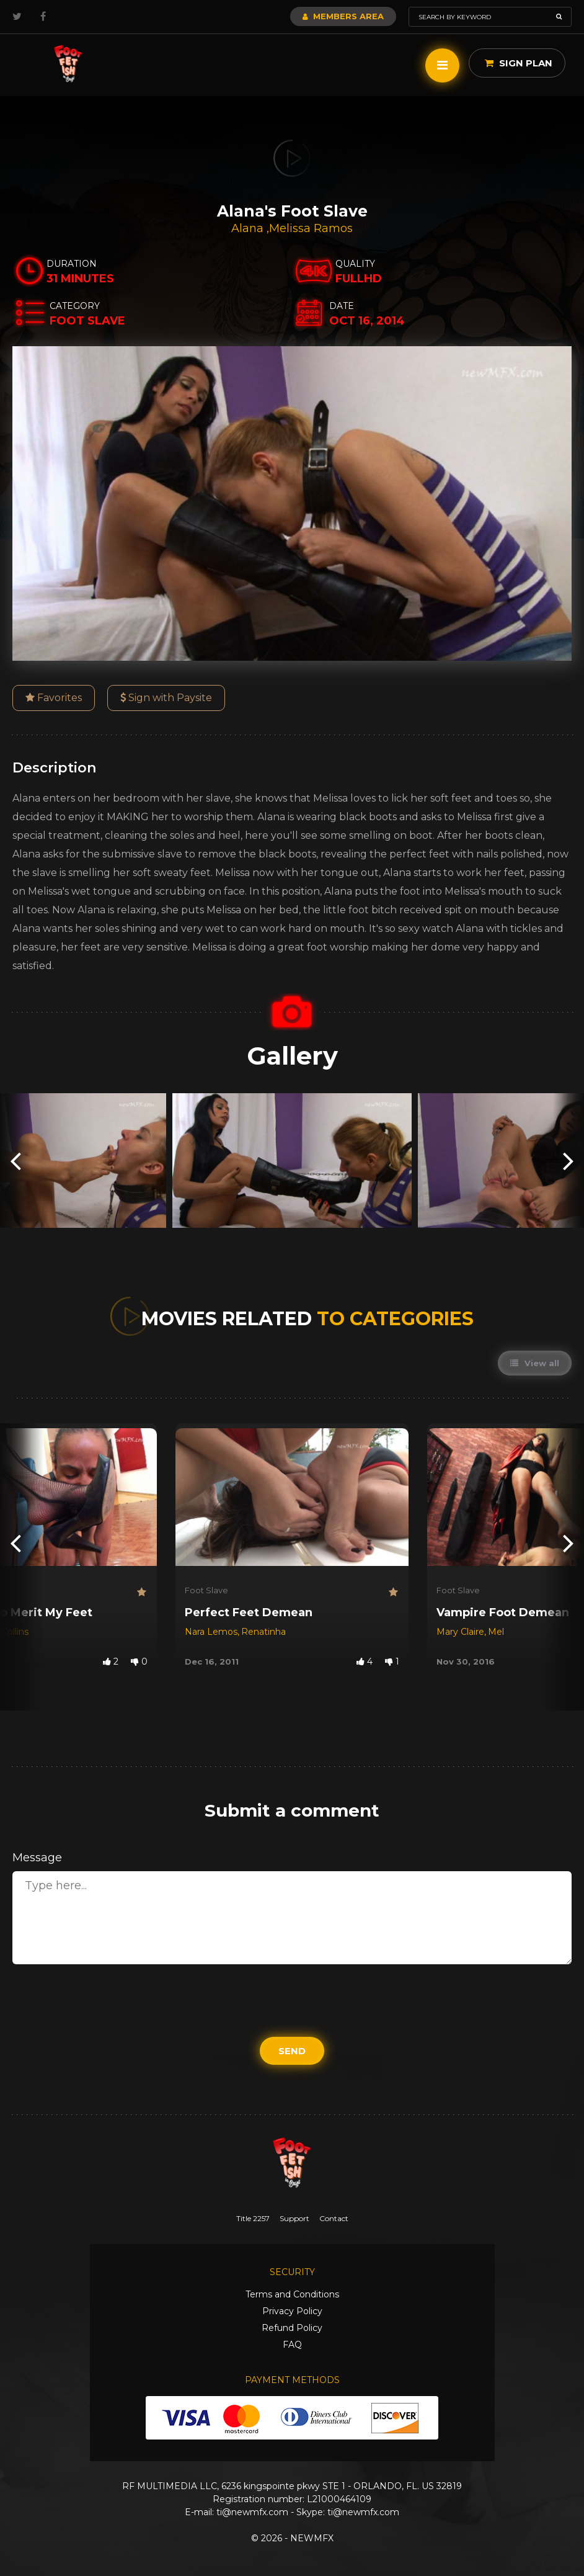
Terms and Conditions (292, 2294)
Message (37, 1857)
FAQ (292, 2344)
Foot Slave (206, 1590)
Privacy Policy (292, 2311)
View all (534, 1363)
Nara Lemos (211, 1631)
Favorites (53, 698)
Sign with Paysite (166, 698)
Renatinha (263, 1631)
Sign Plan (518, 63)
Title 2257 (253, 2218)
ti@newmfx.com (252, 2512)
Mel (496, 1631)
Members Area (343, 16)
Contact (333, 2218)
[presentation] (15, 1160)
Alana (249, 228)
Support (294, 2218)
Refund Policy (292, 2327)
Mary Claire (460, 1631)
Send (292, 2051)
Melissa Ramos (311, 228)
